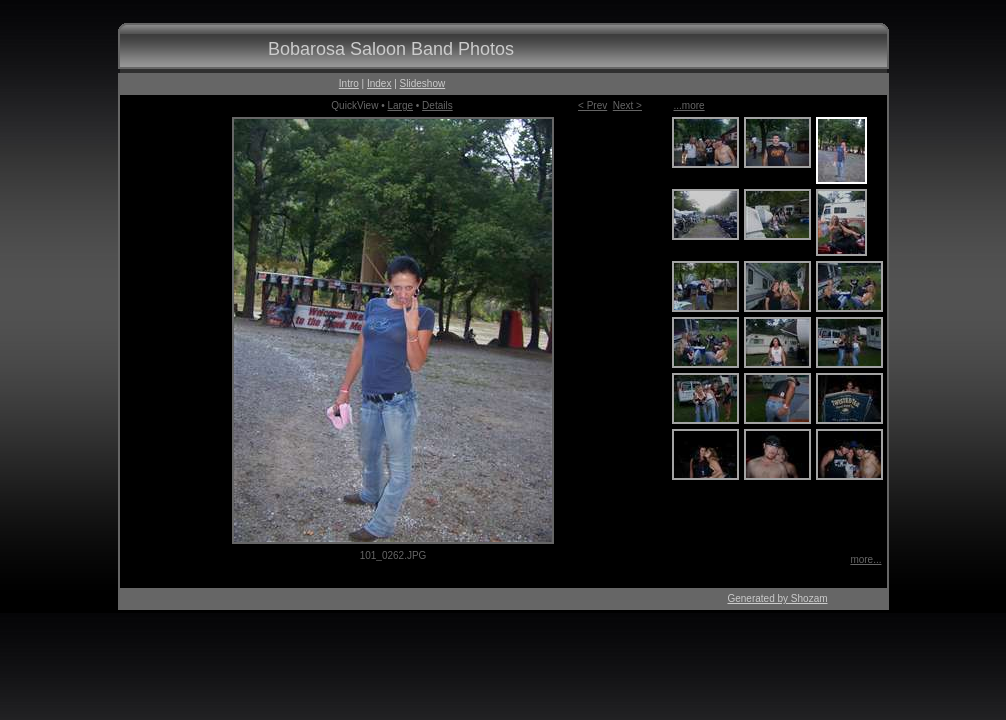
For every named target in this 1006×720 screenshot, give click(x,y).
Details (437, 105)
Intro (349, 83)
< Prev (592, 105)
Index (379, 83)
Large (400, 105)
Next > (627, 105)
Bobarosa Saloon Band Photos (391, 49)
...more (689, 105)
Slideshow (423, 83)
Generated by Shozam (777, 598)
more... (865, 559)
